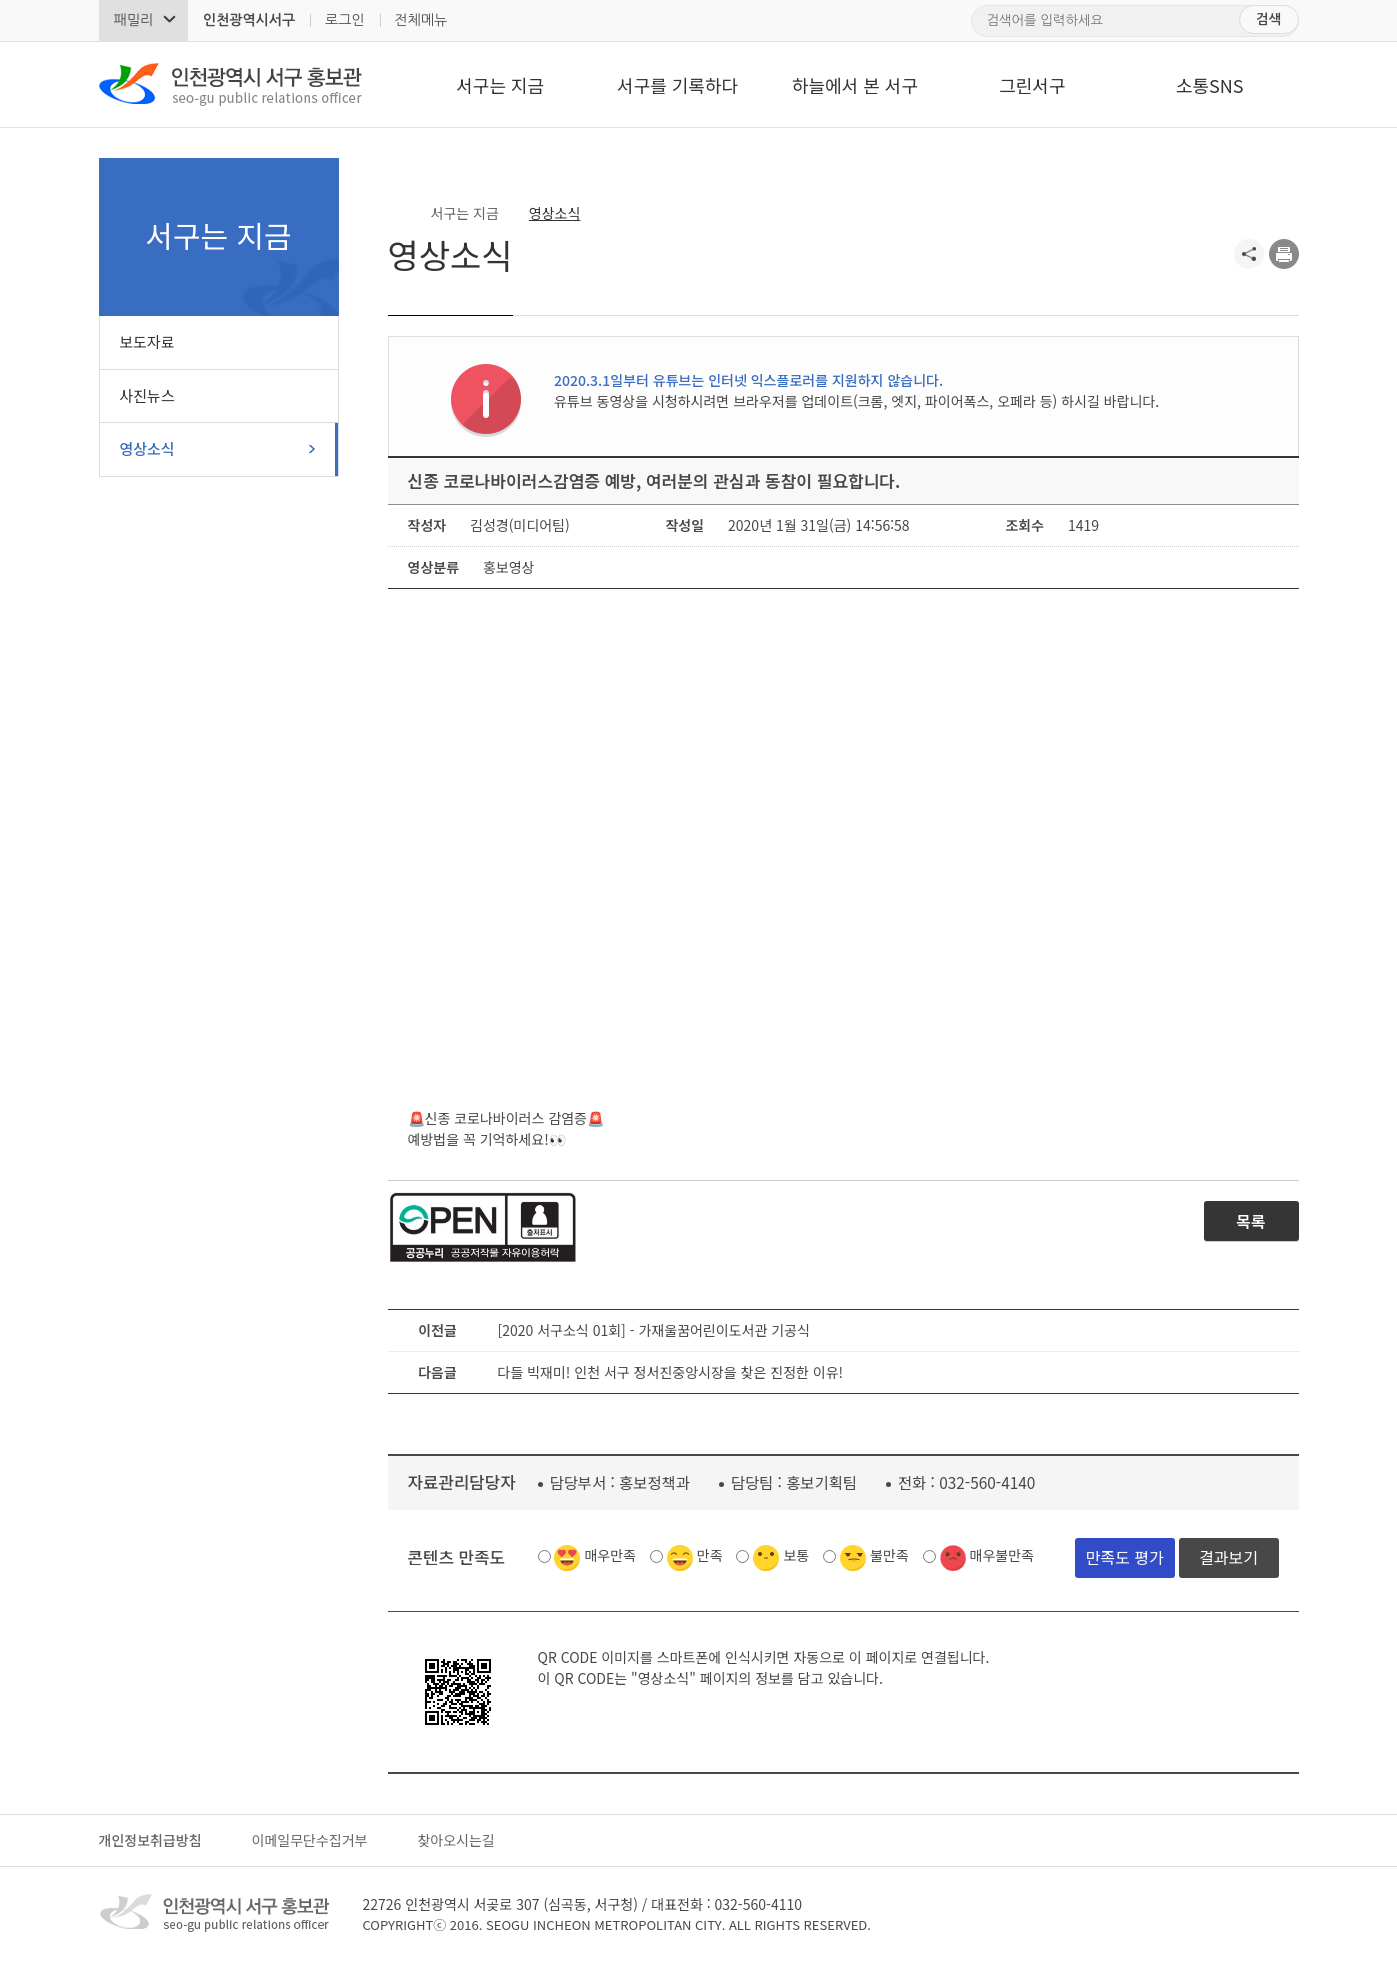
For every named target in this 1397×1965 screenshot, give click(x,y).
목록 (1250, 1221)
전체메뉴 (421, 20)
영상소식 (147, 448)
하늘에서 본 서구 (855, 85)
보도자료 (147, 341)
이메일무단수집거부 (310, 1840)
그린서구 (1032, 85)
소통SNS (1210, 85)
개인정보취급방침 (150, 1840)
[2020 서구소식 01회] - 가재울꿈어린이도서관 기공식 (654, 1330)
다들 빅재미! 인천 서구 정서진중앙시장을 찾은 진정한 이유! (671, 1372)
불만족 (889, 1555)
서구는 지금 (500, 85)
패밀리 (133, 20)
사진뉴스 (147, 395)
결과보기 (1228, 1557)
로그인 (344, 20)
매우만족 (610, 1555)
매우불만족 (1002, 1555)
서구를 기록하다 (677, 85)
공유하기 (1249, 254)
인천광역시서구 (249, 20)
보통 (796, 1555)
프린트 (1284, 254)
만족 (710, 1555)
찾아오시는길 (455, 1840)
